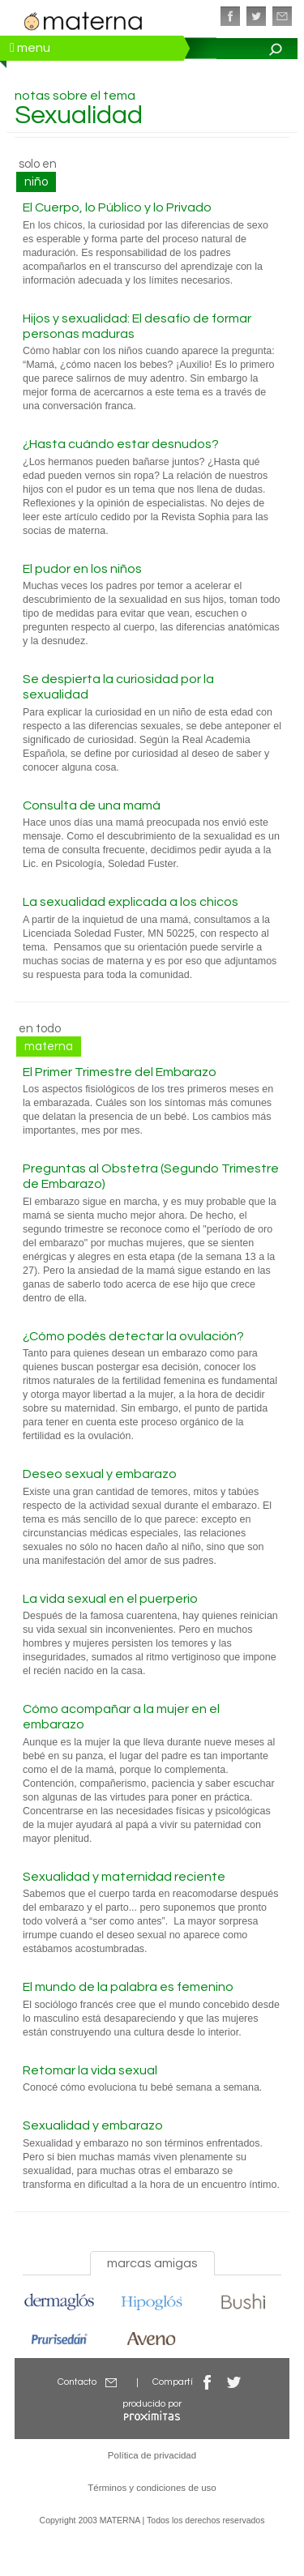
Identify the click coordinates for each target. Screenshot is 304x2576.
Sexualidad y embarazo (93, 2125)
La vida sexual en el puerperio (110, 1598)
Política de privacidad (152, 2455)
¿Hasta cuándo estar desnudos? (121, 444)
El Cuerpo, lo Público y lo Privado (117, 207)
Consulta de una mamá (92, 805)
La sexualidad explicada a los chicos (130, 901)
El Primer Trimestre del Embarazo (119, 1072)
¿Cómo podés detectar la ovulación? (133, 1336)
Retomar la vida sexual (90, 2070)
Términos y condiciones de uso (152, 2488)
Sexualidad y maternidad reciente (124, 1876)
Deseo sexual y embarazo (100, 1473)
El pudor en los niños (82, 568)
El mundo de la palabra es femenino (128, 1986)
